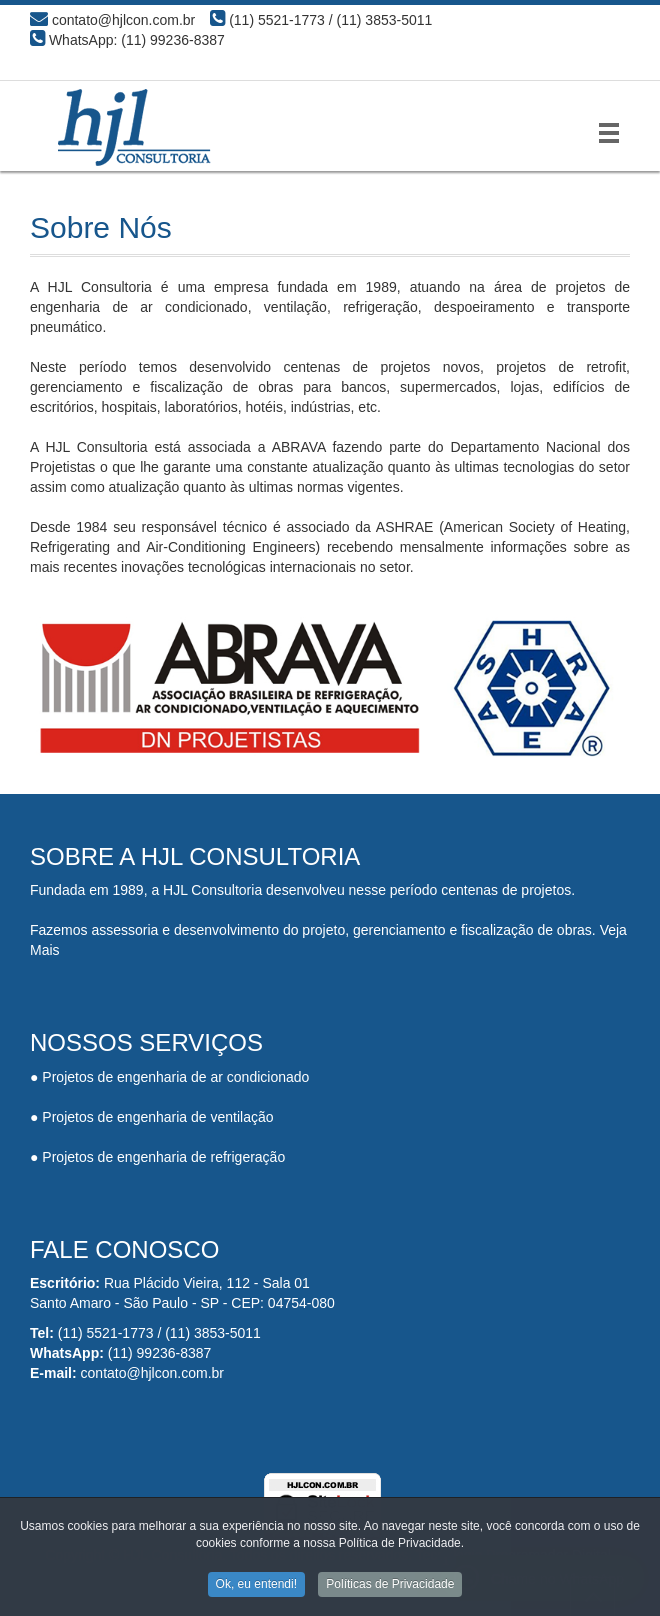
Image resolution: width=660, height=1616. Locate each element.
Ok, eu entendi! (256, 1586)
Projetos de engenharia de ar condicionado (175, 1077)
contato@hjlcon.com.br (152, 1373)
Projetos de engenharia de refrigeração (163, 1157)
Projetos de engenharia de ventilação (157, 1117)
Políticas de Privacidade (390, 1586)
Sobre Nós (101, 227)
